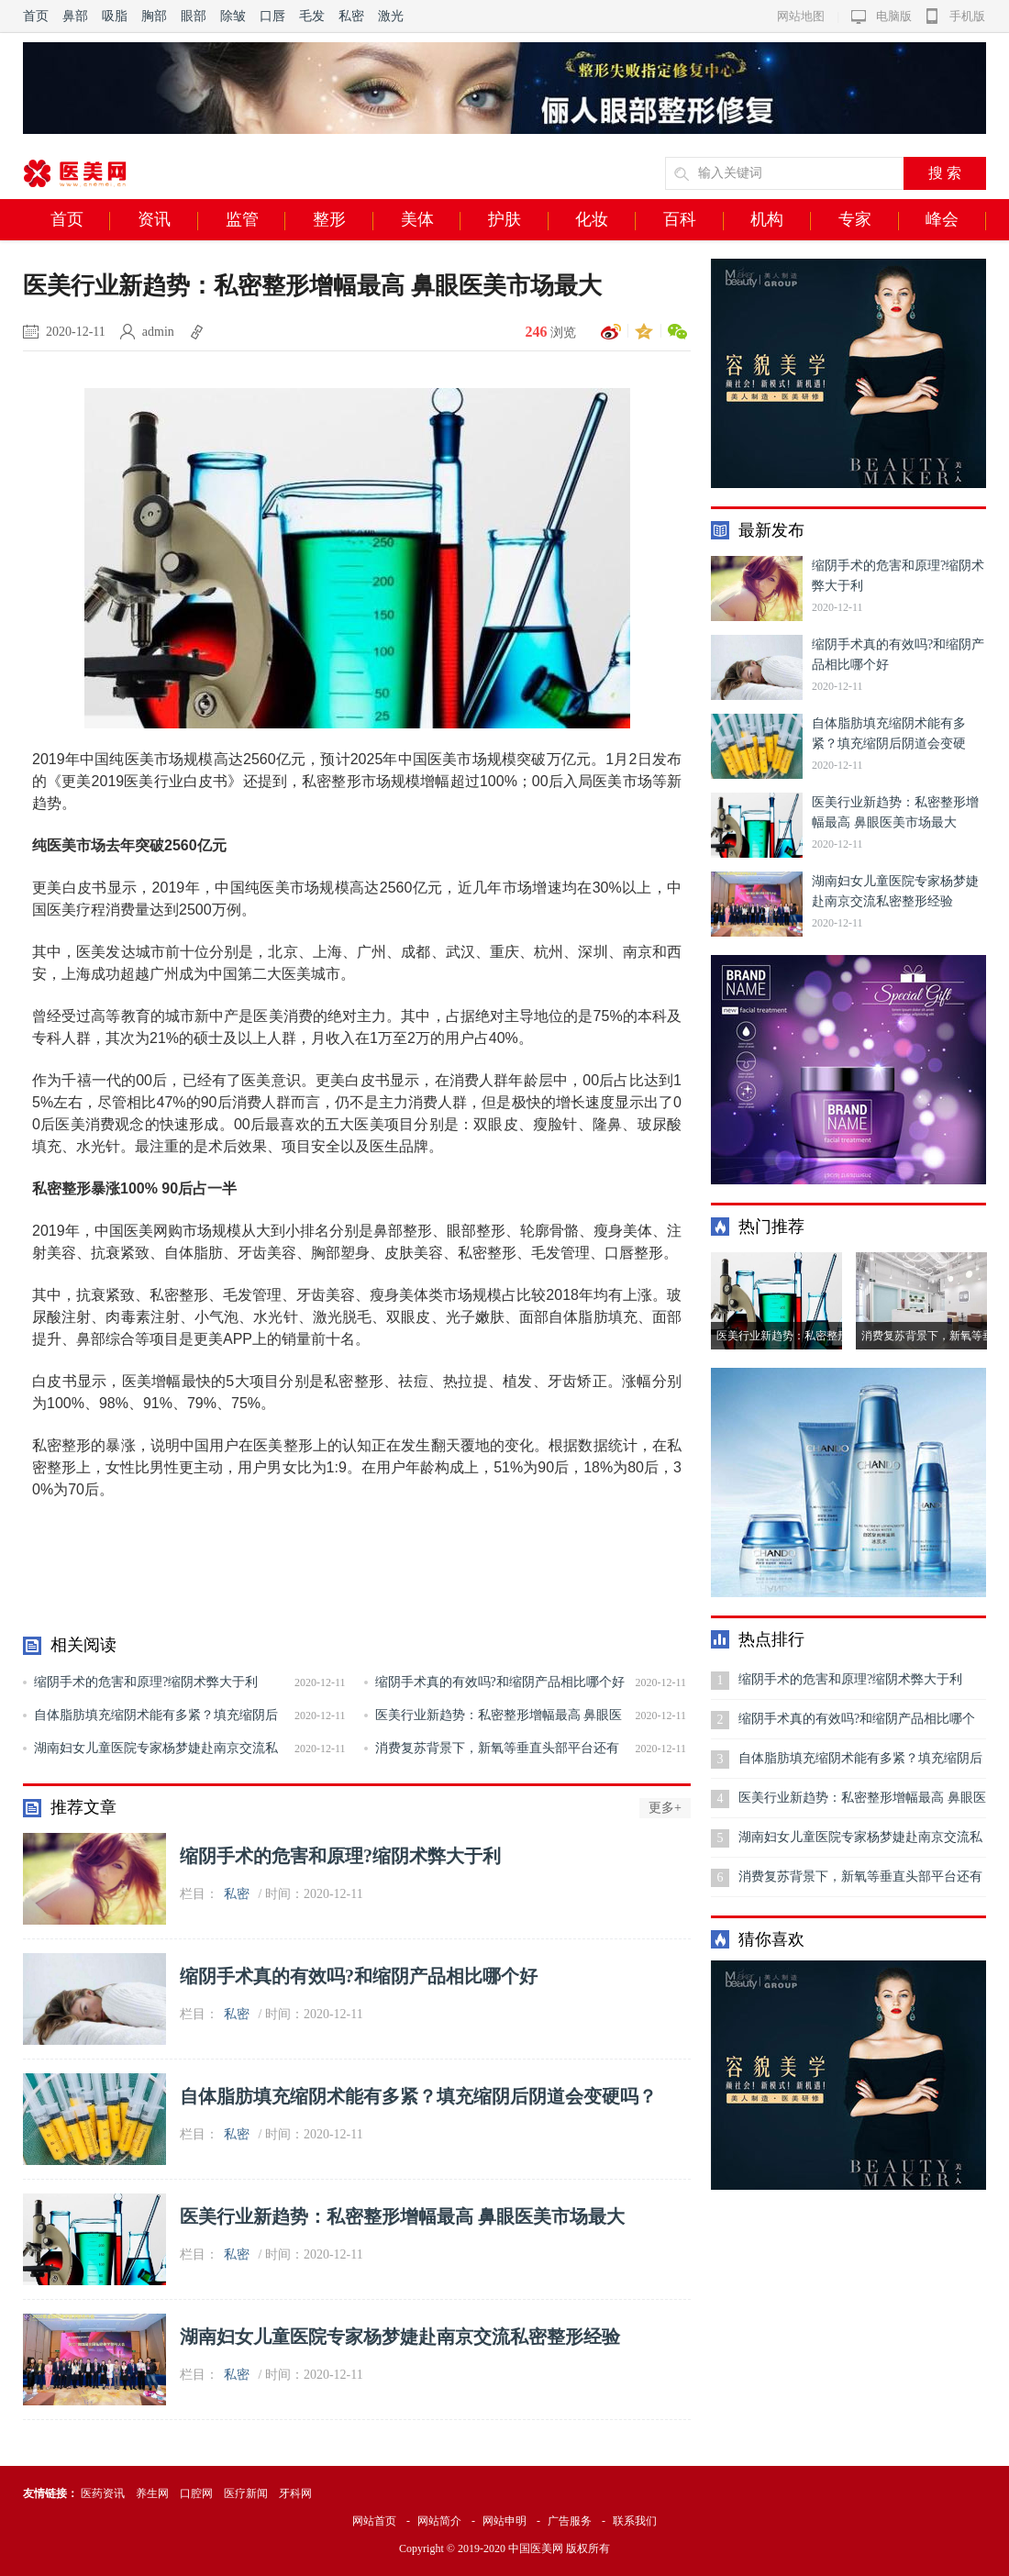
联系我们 (635, 2521)
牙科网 (295, 2493)
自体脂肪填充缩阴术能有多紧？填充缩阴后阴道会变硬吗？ (418, 2096)
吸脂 (115, 16)
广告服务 (570, 2521)
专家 (868, 220)
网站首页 (374, 2521)
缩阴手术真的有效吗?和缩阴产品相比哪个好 (500, 1682)
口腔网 (196, 2493)
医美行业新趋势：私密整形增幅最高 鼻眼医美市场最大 (402, 2216)
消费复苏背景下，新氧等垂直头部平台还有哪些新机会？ (860, 1883)
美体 (431, 220)
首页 (36, 16)
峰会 (956, 220)
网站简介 (439, 2521)
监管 (256, 220)
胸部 (154, 16)
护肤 (518, 220)
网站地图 (801, 16)
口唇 (272, 16)
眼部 (193, 16)
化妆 (605, 220)
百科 (693, 220)
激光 (391, 16)
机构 (780, 220)
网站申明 (504, 2521)
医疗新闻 (246, 2493)
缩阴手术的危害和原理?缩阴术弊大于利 (146, 1682)
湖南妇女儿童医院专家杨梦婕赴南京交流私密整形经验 (400, 2336)
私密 (351, 16)
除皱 (233, 16)
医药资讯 (103, 2493)
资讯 (168, 220)
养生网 (152, 2493)
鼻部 (75, 16)
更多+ (665, 1808)
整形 (343, 220)
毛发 (312, 16)
